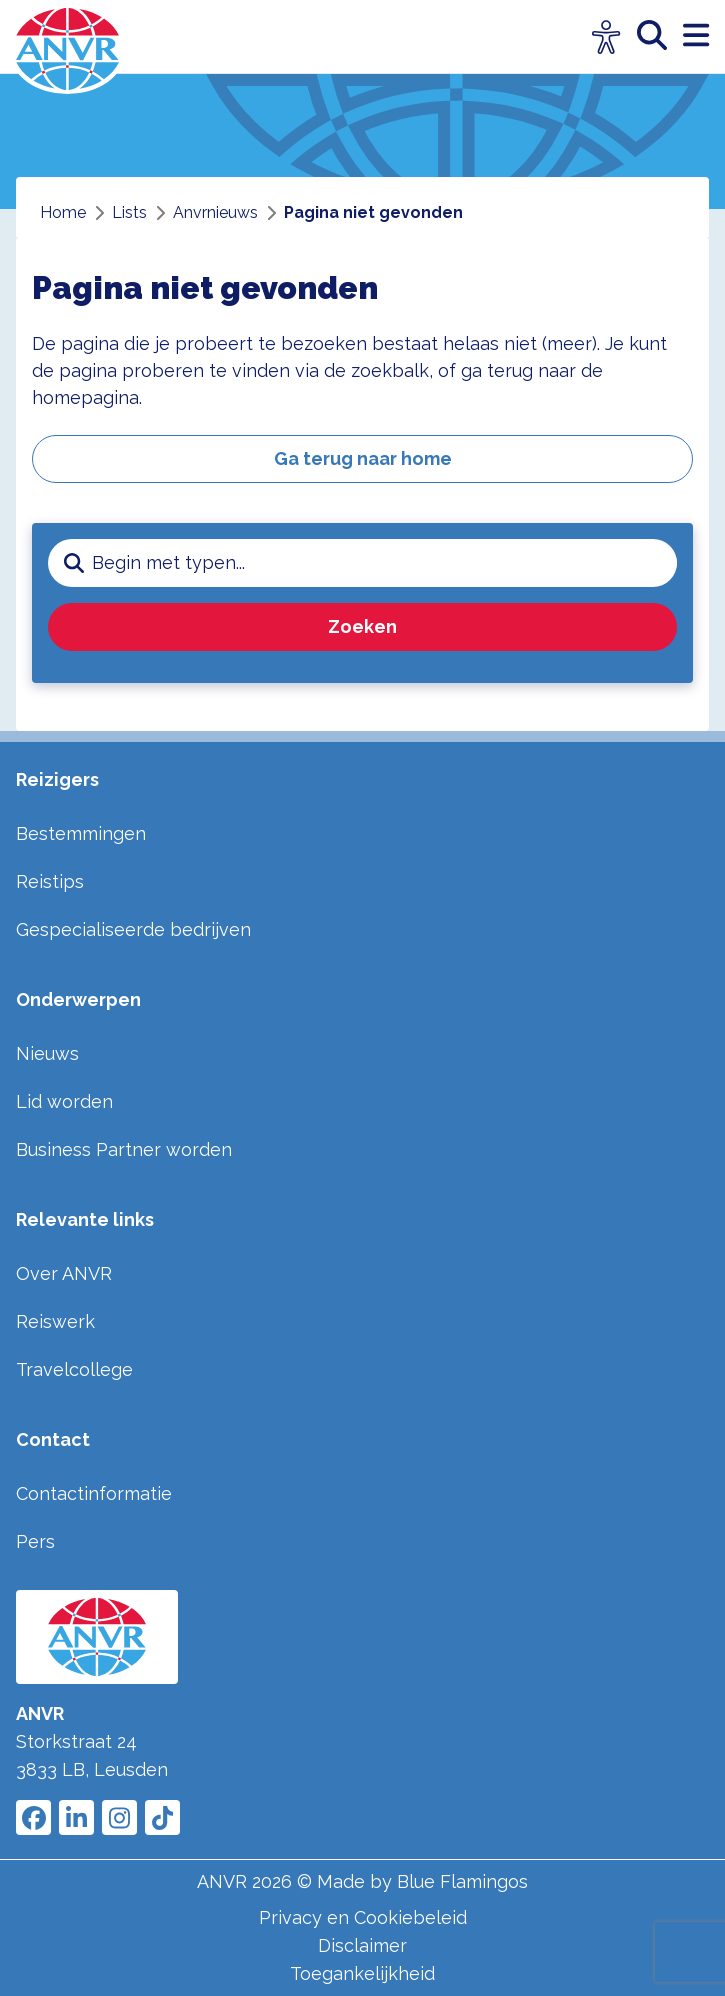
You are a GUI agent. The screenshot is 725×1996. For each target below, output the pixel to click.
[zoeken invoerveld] (384, 563)
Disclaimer (362, 1945)
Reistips (50, 881)
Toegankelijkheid (362, 1973)
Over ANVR (64, 1273)
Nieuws (47, 1053)
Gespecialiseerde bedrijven (133, 929)
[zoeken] (660, 36)
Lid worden (64, 1101)
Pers (35, 1541)
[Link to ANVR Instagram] (119, 1817)
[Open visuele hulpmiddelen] (606, 37)
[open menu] (696, 36)
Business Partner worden (124, 1149)
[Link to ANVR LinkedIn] (76, 1817)
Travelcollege (74, 1369)
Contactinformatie (94, 1493)
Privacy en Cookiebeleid (363, 1917)
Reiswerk (55, 1321)
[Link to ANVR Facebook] (33, 1817)
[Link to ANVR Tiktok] (162, 1817)
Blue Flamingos (462, 1881)
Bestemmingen (81, 833)
